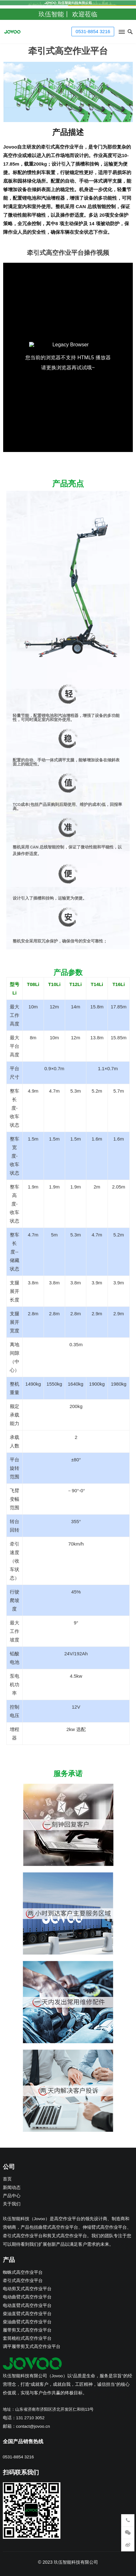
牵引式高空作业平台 (23, 2280)
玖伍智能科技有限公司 (76, 2562)
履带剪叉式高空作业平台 (27, 2330)
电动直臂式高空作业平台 (27, 2305)
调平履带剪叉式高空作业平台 (31, 2346)
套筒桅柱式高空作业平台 (27, 2338)
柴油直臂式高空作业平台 (27, 2313)
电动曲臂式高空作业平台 (27, 2297)
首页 (7, 2179)
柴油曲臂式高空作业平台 (27, 2322)
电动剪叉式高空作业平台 (27, 2288)
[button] (121, 33)
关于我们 (12, 2204)
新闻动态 (12, 2187)
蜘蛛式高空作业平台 (23, 2272)
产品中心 (12, 2195)
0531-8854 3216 (93, 31)
